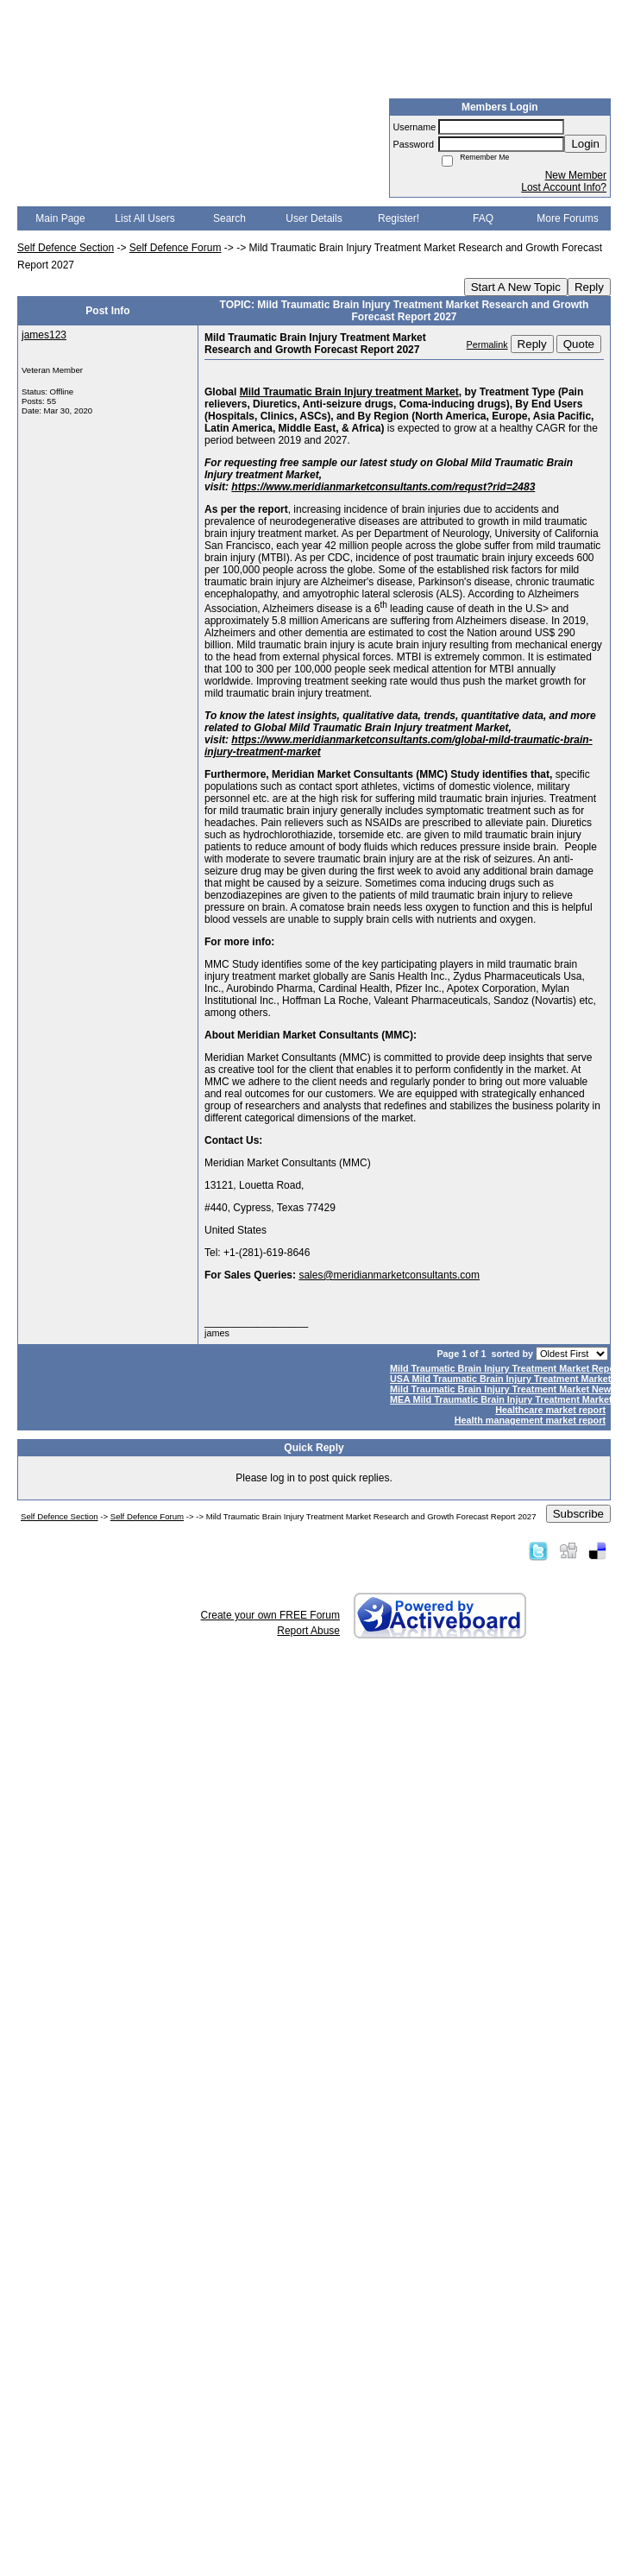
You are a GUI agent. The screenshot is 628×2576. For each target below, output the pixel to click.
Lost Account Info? (563, 187)
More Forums (567, 218)
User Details (314, 218)
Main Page (60, 218)
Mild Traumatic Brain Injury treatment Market (349, 392)
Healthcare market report (550, 1410)
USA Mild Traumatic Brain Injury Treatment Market (500, 1378)
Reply (589, 287)
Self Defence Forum (175, 248)
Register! (398, 218)
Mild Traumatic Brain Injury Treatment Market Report (506, 1368)
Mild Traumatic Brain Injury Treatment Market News (503, 1389)
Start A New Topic (516, 287)
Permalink (487, 344)
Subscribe (578, 1513)
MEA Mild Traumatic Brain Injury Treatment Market (501, 1399)
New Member (575, 175)
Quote (578, 344)
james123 (44, 335)
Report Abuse (308, 1631)
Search (229, 218)
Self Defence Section (65, 248)
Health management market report (530, 1420)
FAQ (483, 218)
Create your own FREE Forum (270, 1615)
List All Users (144, 218)
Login (585, 143)
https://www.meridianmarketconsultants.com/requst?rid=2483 (383, 487)
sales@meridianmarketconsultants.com (389, 1275)
